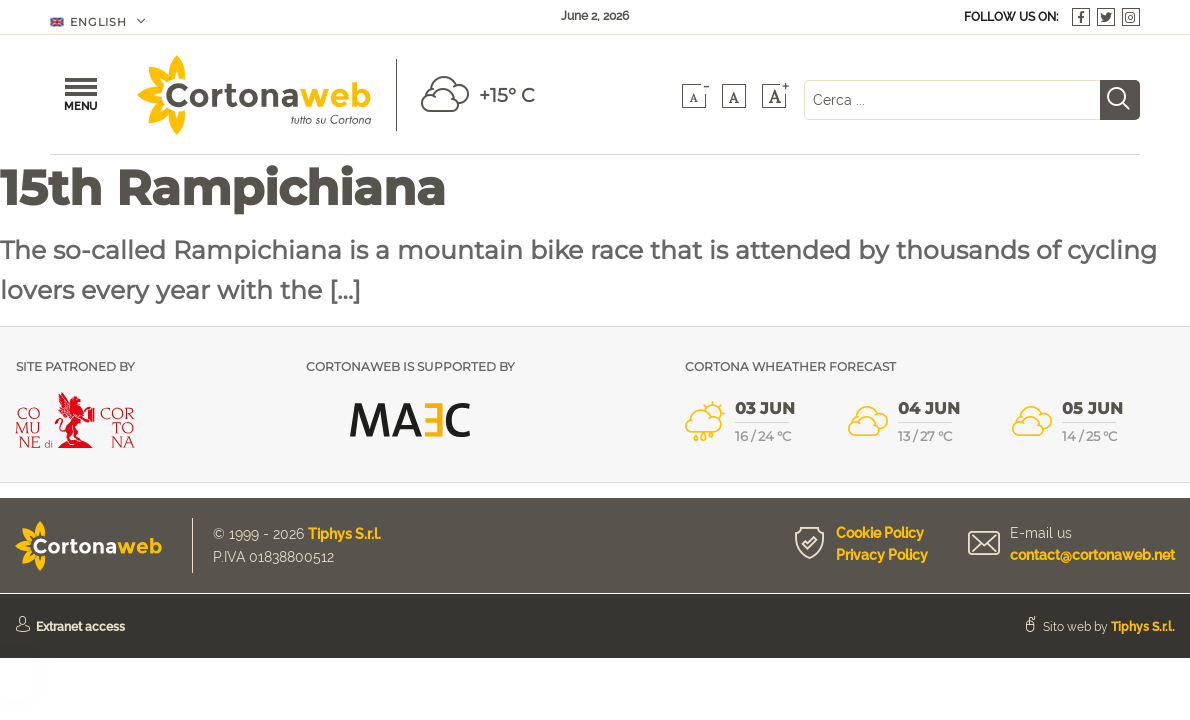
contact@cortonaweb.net (1092, 555)
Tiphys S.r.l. (344, 534)
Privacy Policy (882, 555)
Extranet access (80, 627)
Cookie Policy (880, 533)
